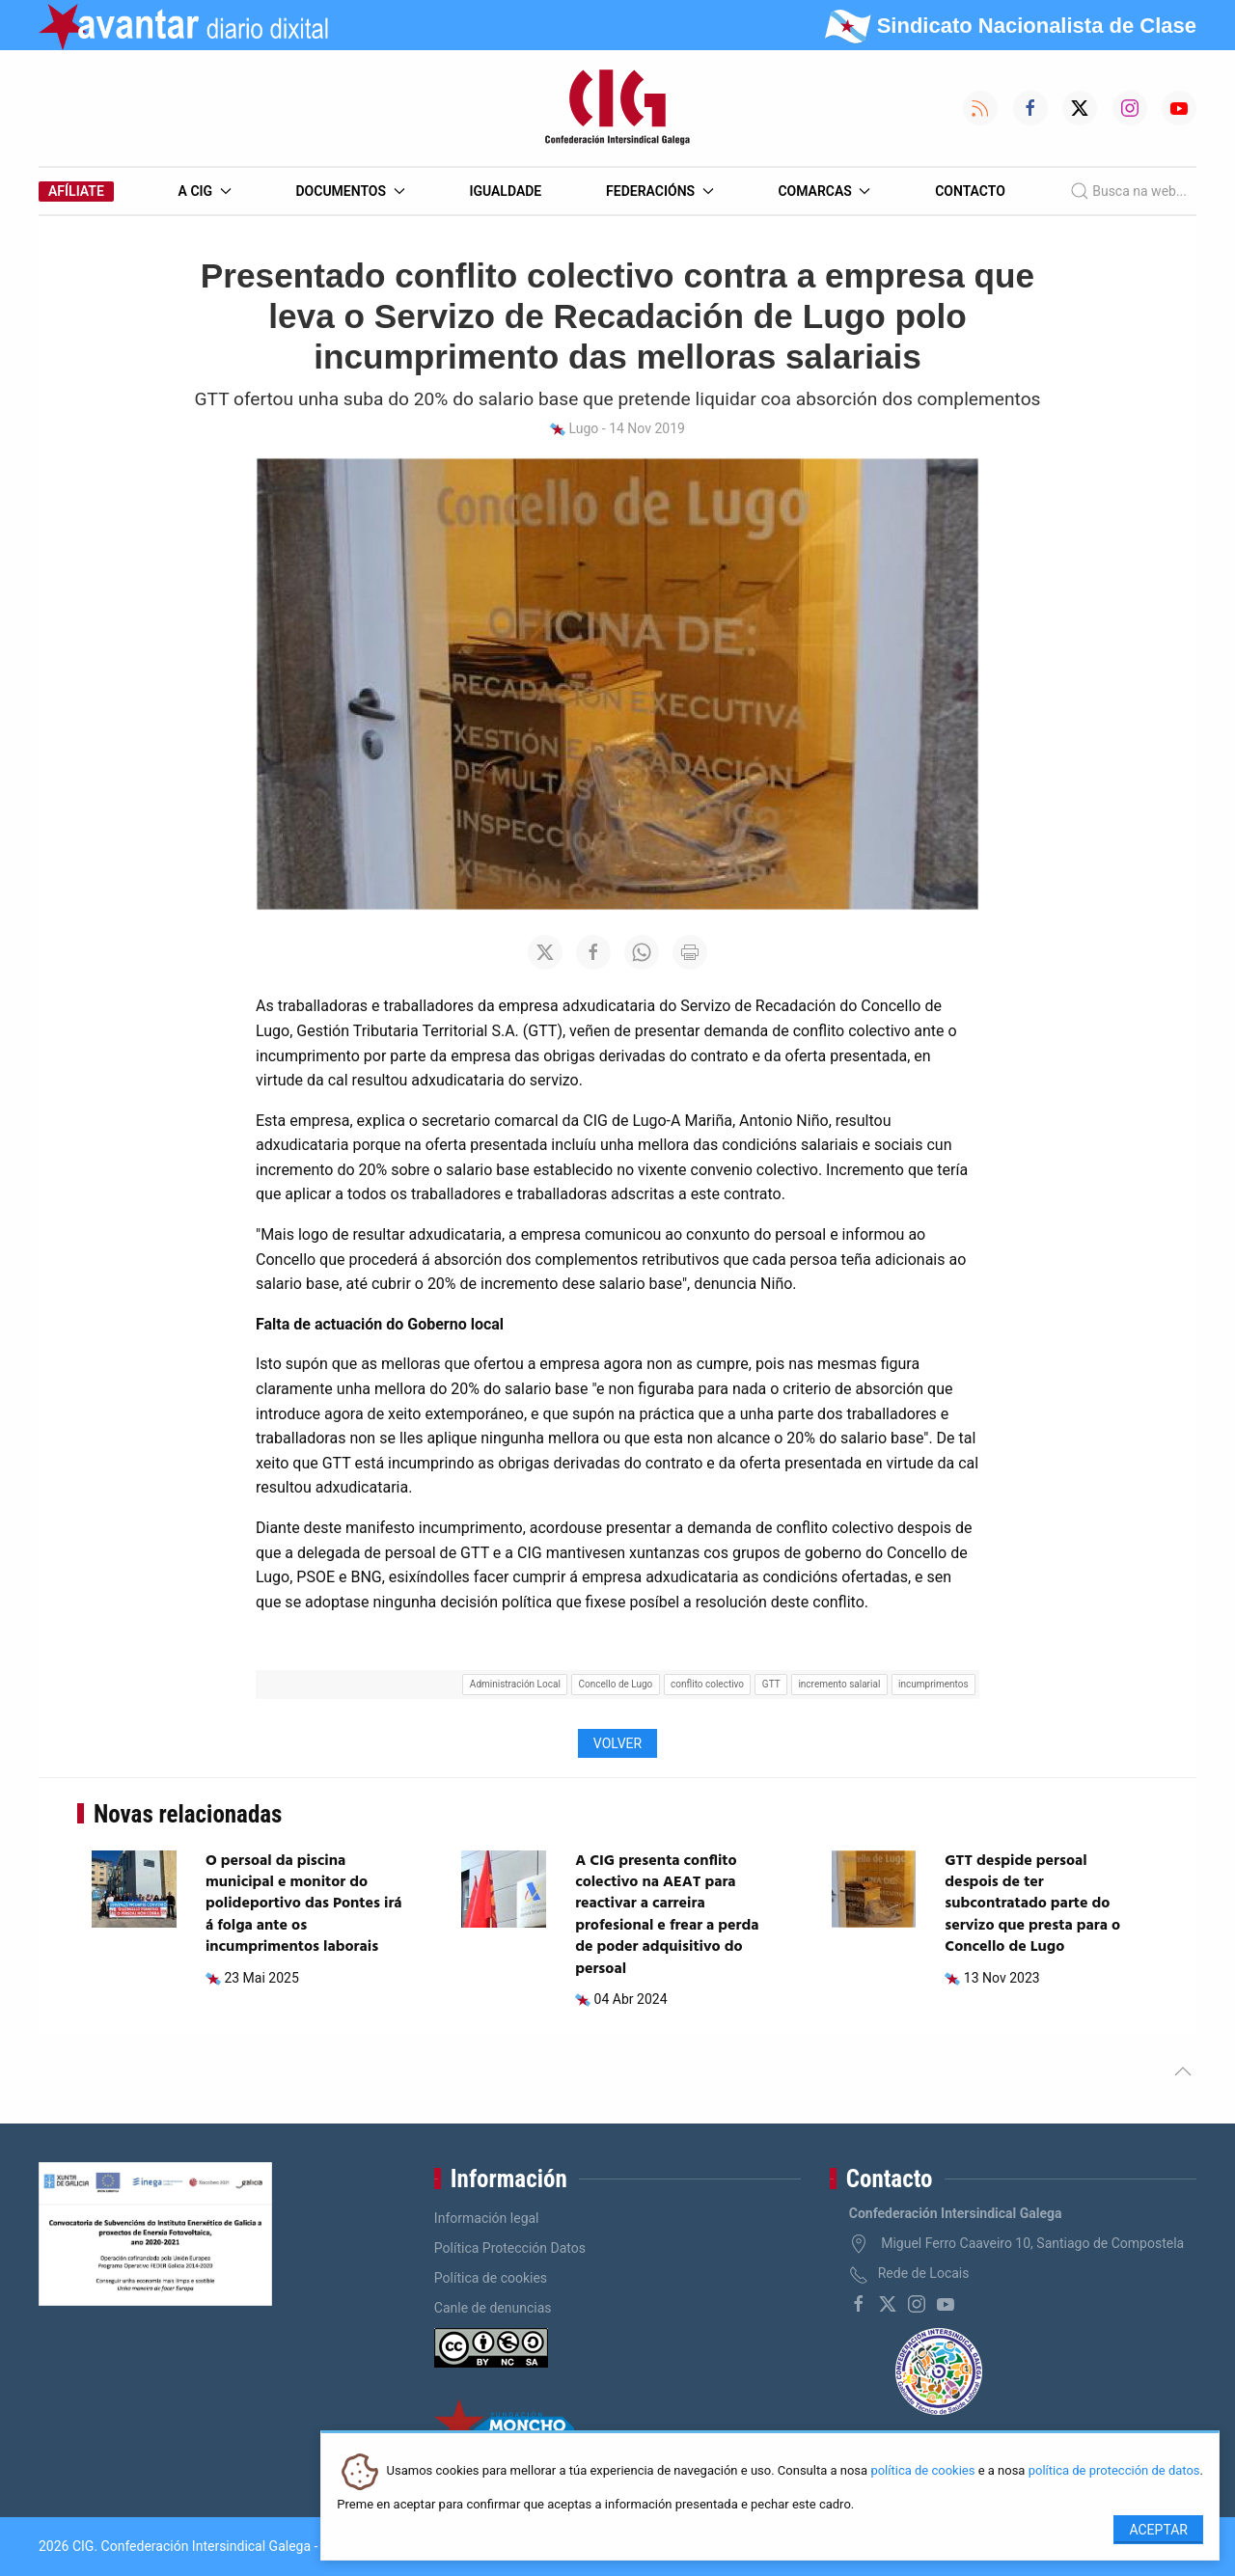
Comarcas (824, 191)
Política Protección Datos (510, 2248)
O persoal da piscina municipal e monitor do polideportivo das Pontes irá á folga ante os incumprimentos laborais (304, 1904)
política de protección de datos (1114, 2471)
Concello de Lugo (616, 1684)
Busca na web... (1128, 191)
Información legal (486, 2218)
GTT (771, 1684)
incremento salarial (839, 1684)
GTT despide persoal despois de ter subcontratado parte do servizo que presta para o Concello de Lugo (1032, 1904)
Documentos (349, 191)
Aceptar (1158, 2529)
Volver (617, 1743)
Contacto (970, 191)
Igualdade (505, 191)
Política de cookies (490, 2278)
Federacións (660, 191)
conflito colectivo (707, 1684)
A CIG (205, 191)
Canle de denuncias (493, 2308)
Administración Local (515, 1684)
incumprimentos (933, 1684)
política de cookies (922, 2471)
